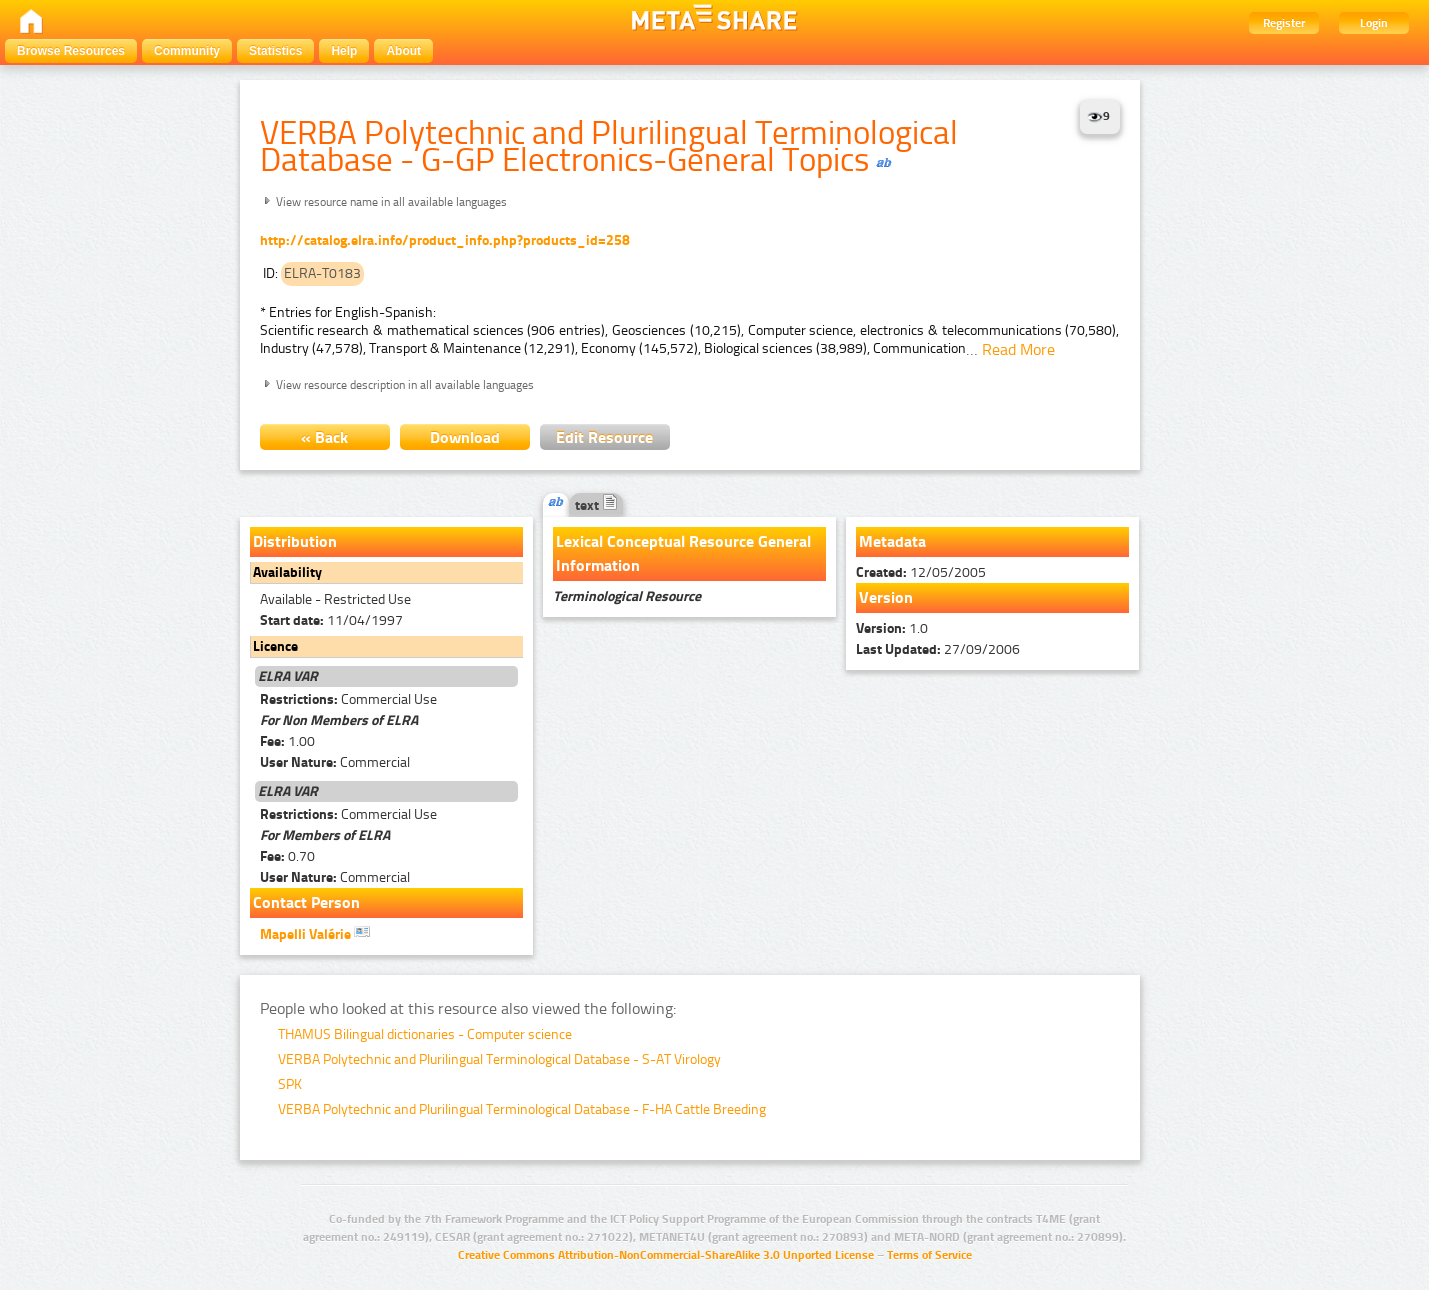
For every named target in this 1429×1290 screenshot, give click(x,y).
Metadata (892, 541)
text (596, 505)
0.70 (287, 856)
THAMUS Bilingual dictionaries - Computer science (425, 1034)
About (403, 51)
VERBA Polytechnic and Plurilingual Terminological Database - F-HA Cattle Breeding (522, 1109)
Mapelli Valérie (315, 933)
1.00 (287, 741)
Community (187, 51)
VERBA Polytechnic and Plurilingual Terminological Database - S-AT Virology (499, 1059)
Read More (1018, 349)
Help (344, 51)
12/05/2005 (921, 572)
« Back (324, 437)
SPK (290, 1084)
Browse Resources (71, 51)
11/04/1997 (331, 620)
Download (465, 437)
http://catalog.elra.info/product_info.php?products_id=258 (445, 240)
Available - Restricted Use (335, 599)
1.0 (892, 628)
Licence (275, 646)
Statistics (275, 51)
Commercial (335, 762)
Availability (287, 572)
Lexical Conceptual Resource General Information (683, 553)
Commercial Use (348, 699)
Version (886, 597)
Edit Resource (604, 437)
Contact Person (306, 902)
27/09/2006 (938, 649)
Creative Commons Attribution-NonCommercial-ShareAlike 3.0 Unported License (666, 1255)
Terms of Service (929, 1255)
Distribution (295, 541)
